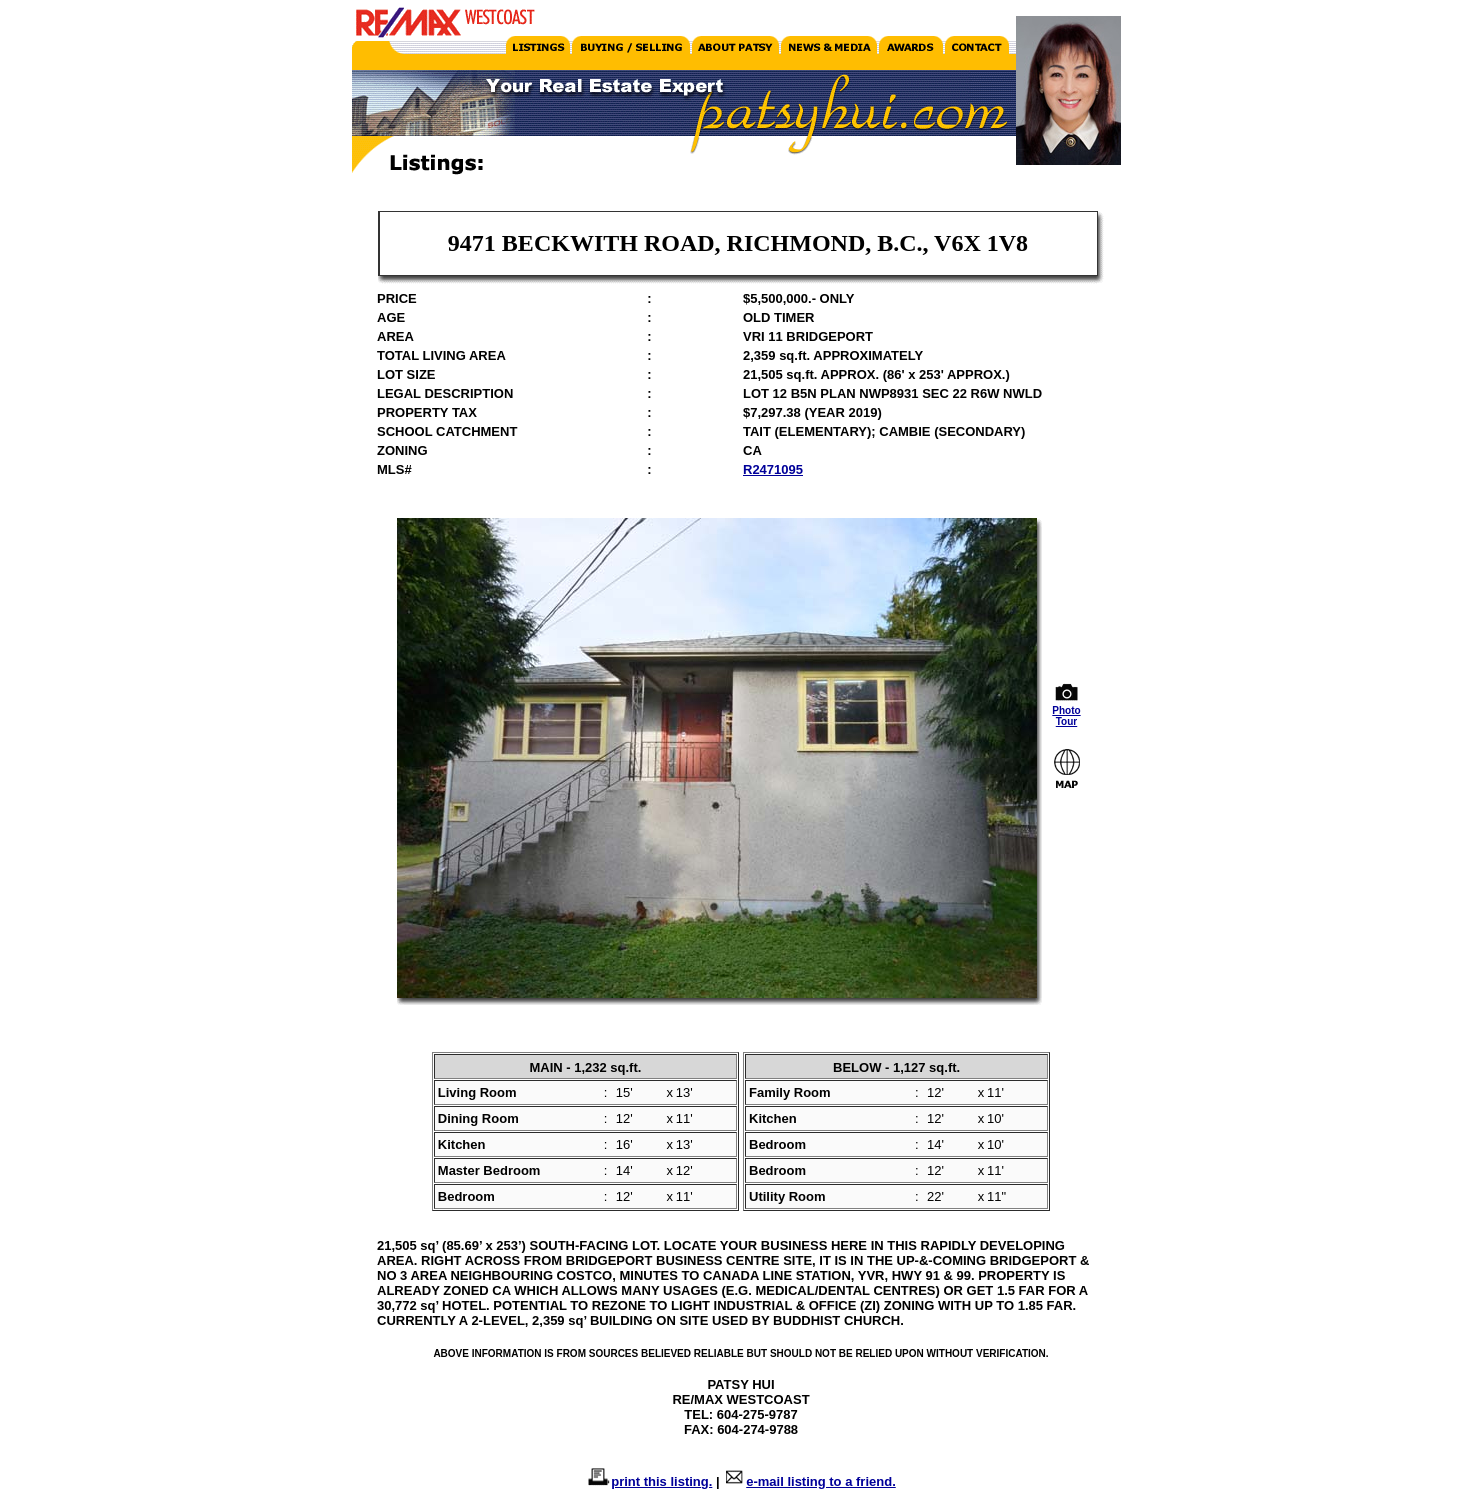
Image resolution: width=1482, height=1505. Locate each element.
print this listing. (661, 1481)
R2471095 (773, 469)
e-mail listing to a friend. (821, 1481)
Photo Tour (1067, 711)
